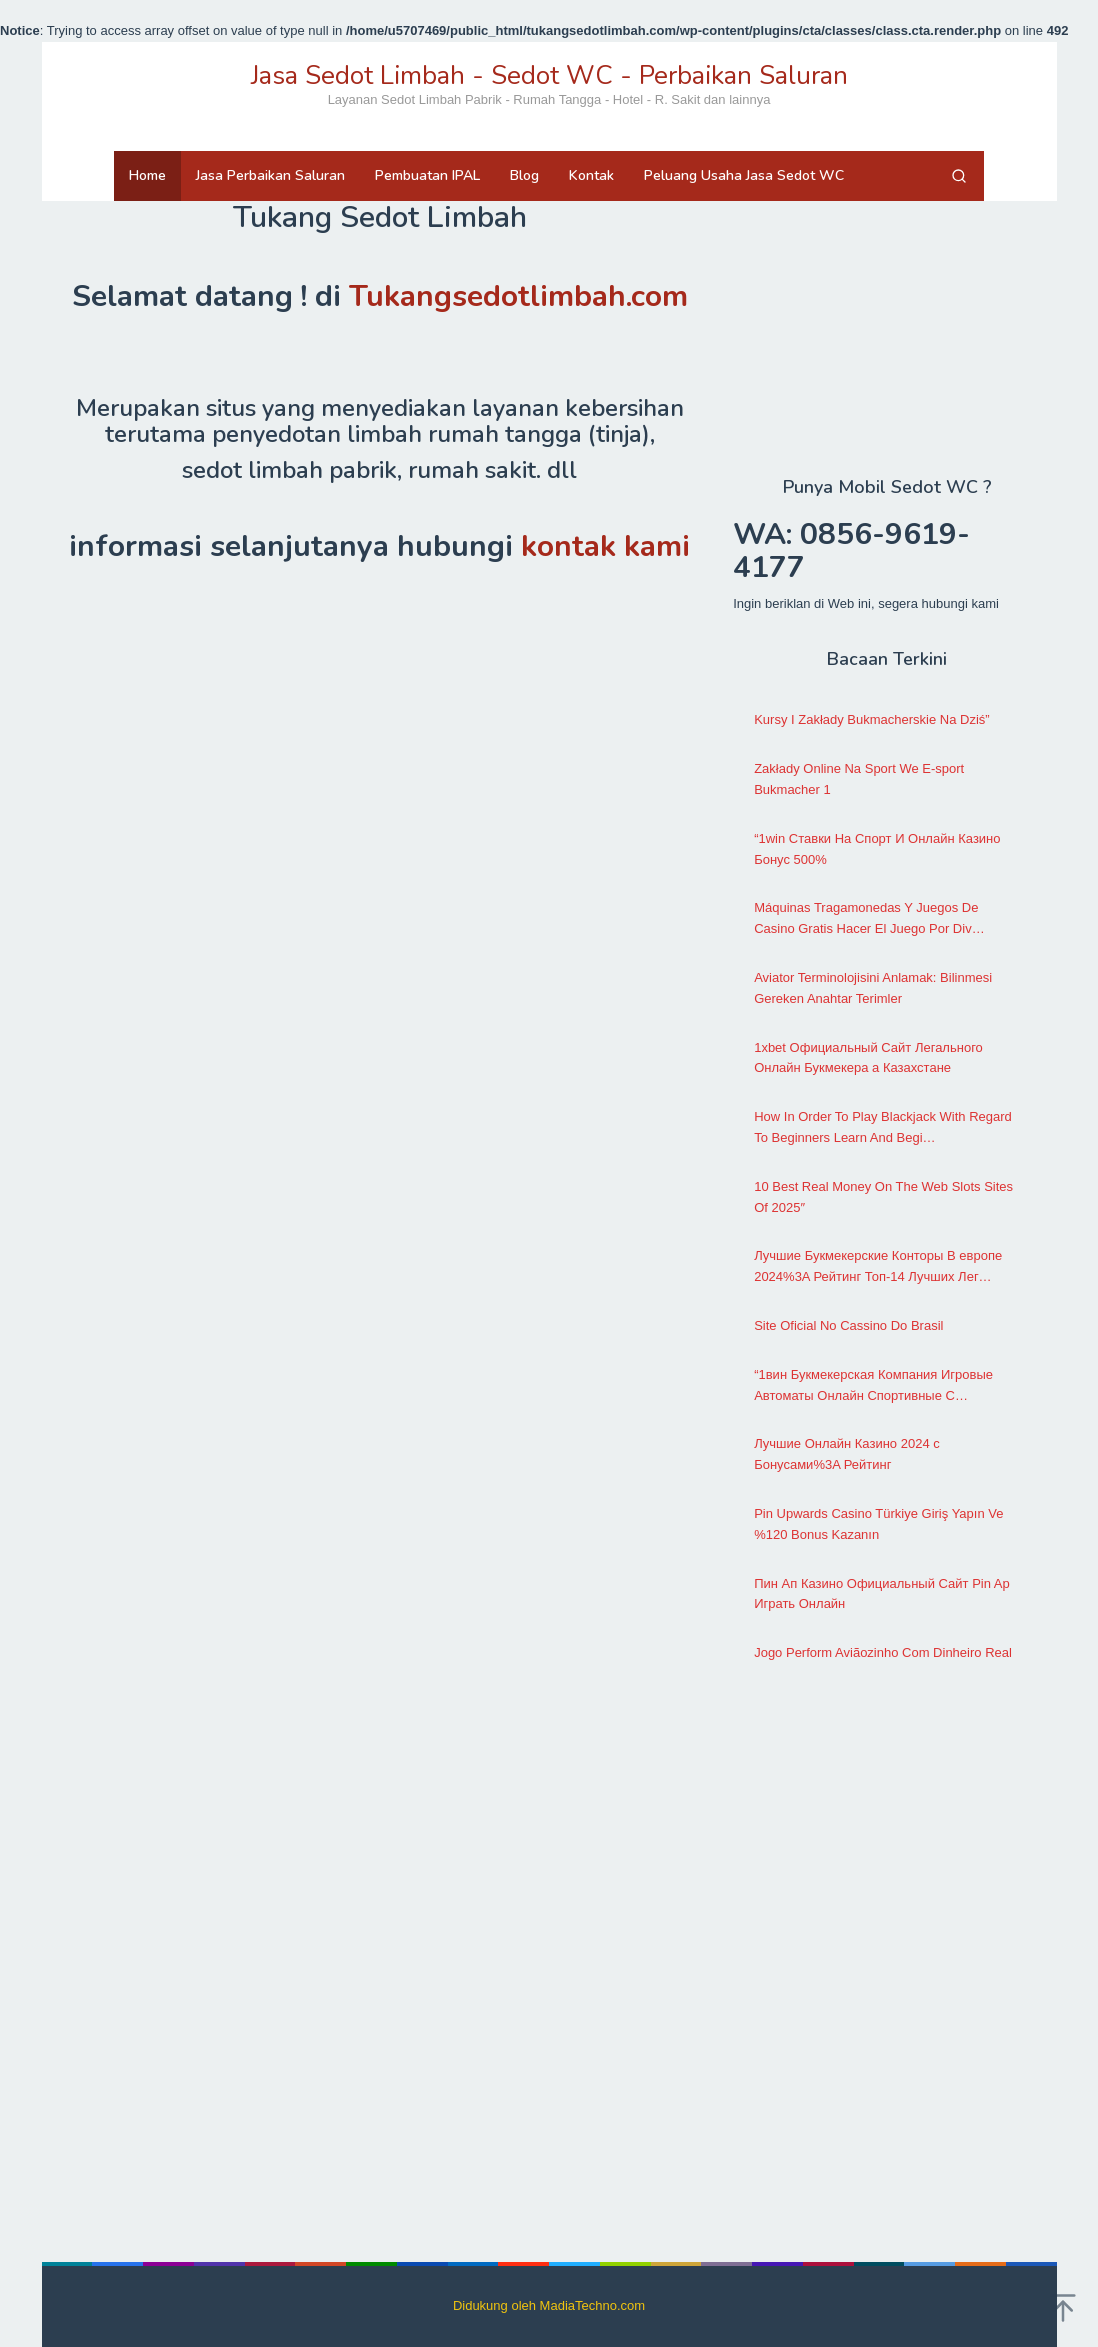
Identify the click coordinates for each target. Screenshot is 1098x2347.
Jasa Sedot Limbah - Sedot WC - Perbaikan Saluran (549, 75)
